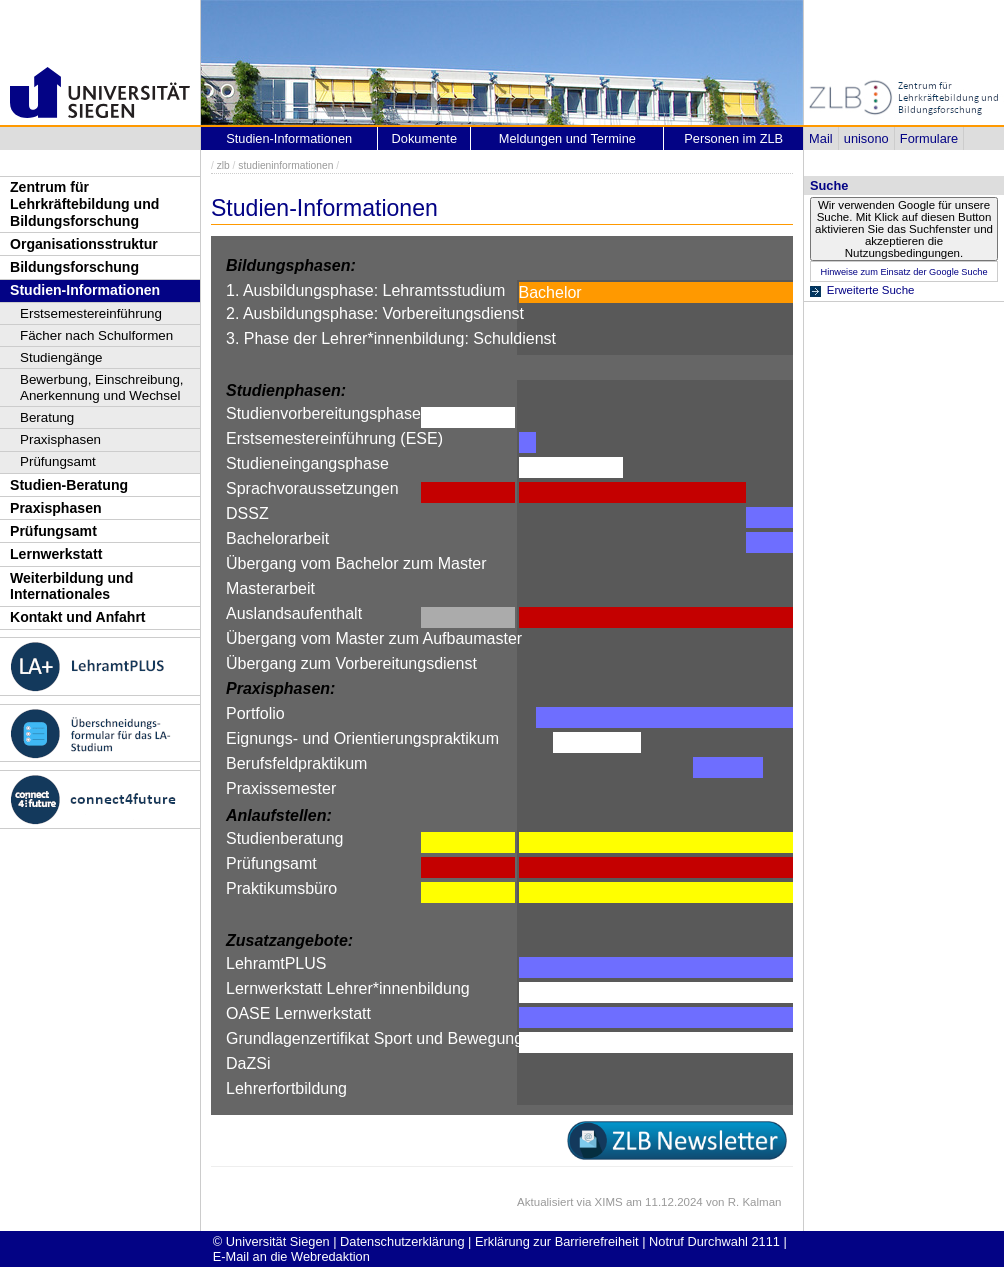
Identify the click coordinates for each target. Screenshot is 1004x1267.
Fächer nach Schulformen (96, 335)
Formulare (929, 138)
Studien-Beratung (69, 485)
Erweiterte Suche (871, 290)
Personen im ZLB (733, 138)
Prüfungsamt (58, 461)
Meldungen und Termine (567, 138)
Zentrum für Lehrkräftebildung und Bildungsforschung (84, 203)
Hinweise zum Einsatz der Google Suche (903, 272)
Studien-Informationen (85, 290)
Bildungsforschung (74, 267)
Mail (820, 138)
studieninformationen (285, 165)
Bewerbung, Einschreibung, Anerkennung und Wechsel (102, 387)
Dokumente (424, 138)
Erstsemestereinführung (91, 313)
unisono (866, 138)
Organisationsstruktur (84, 244)
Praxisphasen (60, 439)
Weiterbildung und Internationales (71, 586)
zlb (223, 165)
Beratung (47, 417)
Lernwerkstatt (56, 554)
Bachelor (550, 292)
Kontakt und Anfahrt (78, 617)
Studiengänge (61, 357)
